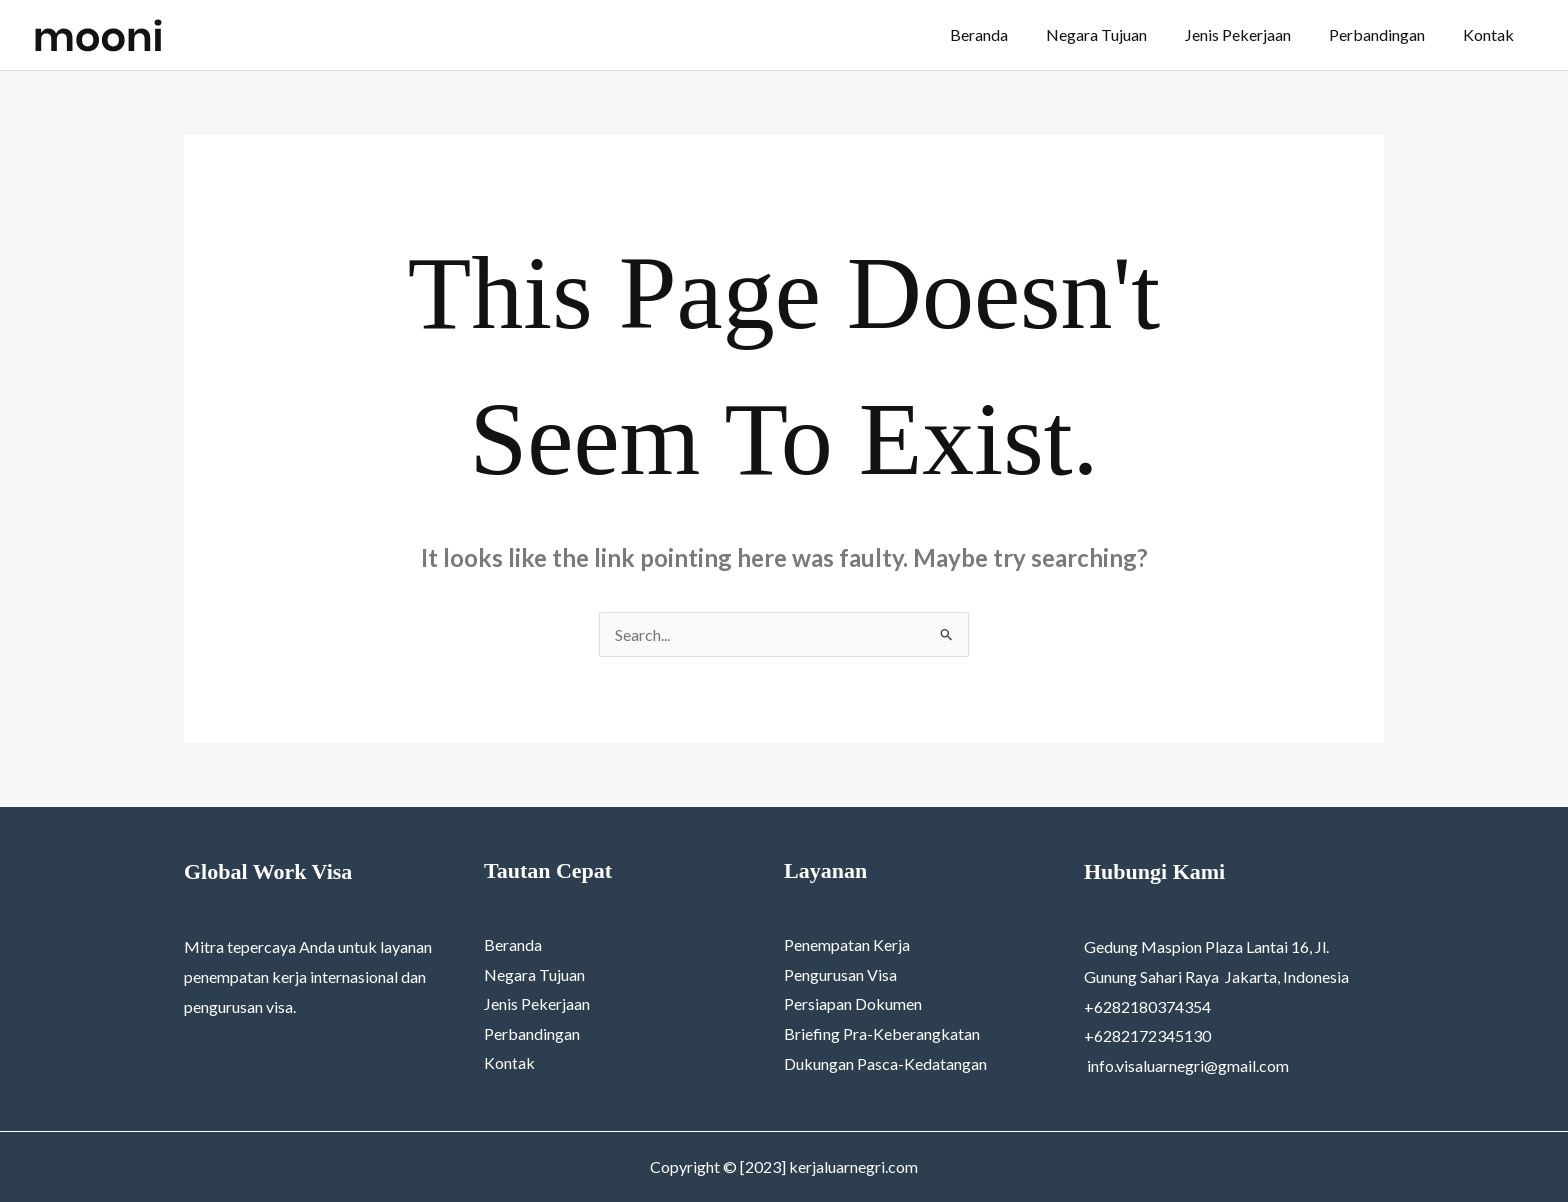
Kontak (1491, 34)
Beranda (1006, 34)
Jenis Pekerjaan (1253, 34)
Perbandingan (1386, 34)
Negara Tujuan (1117, 34)
